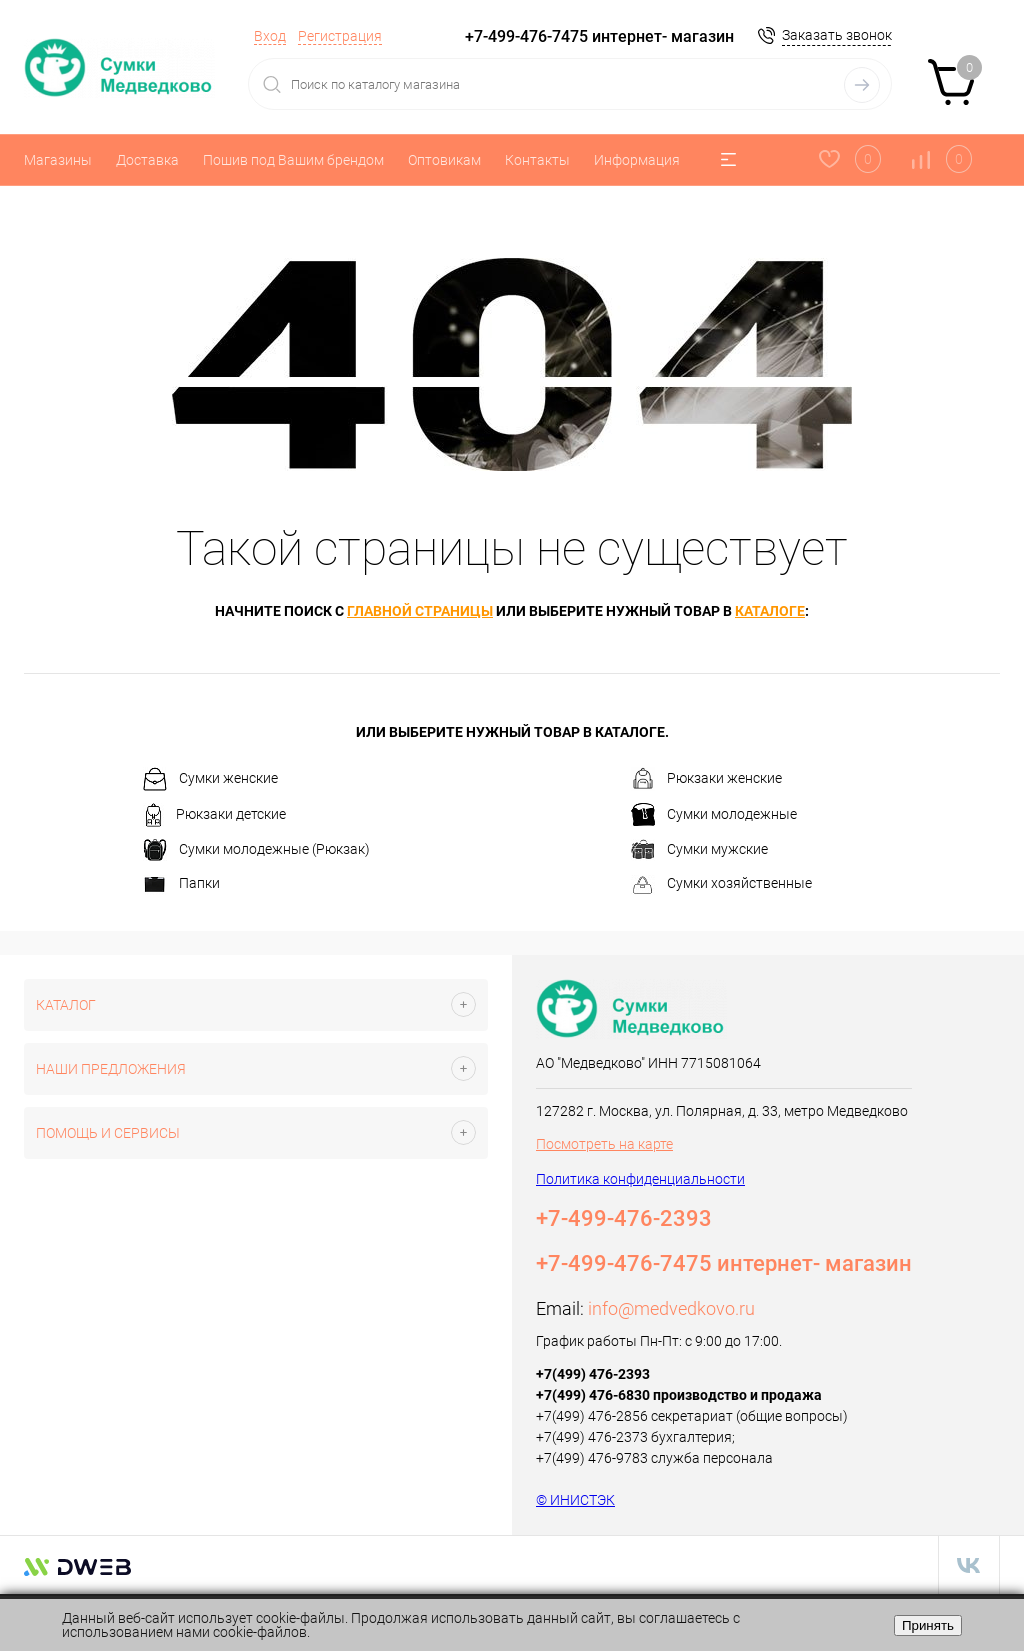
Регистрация (340, 36)
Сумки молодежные (714, 815)
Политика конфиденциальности (640, 1179)
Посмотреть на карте (604, 1144)
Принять (928, 1625)
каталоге (770, 611)
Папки (181, 885)
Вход (270, 36)
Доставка (147, 160)
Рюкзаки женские (706, 779)
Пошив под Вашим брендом (293, 160)
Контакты (537, 160)
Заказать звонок (837, 35)
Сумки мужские (699, 850)
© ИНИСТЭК (575, 1500)
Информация (637, 160)
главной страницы (420, 611)
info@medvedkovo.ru (671, 1308)
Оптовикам (444, 160)
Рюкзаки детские (214, 815)
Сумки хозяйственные (721, 885)
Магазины (58, 160)
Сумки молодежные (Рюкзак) (256, 850)
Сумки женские (210, 779)
